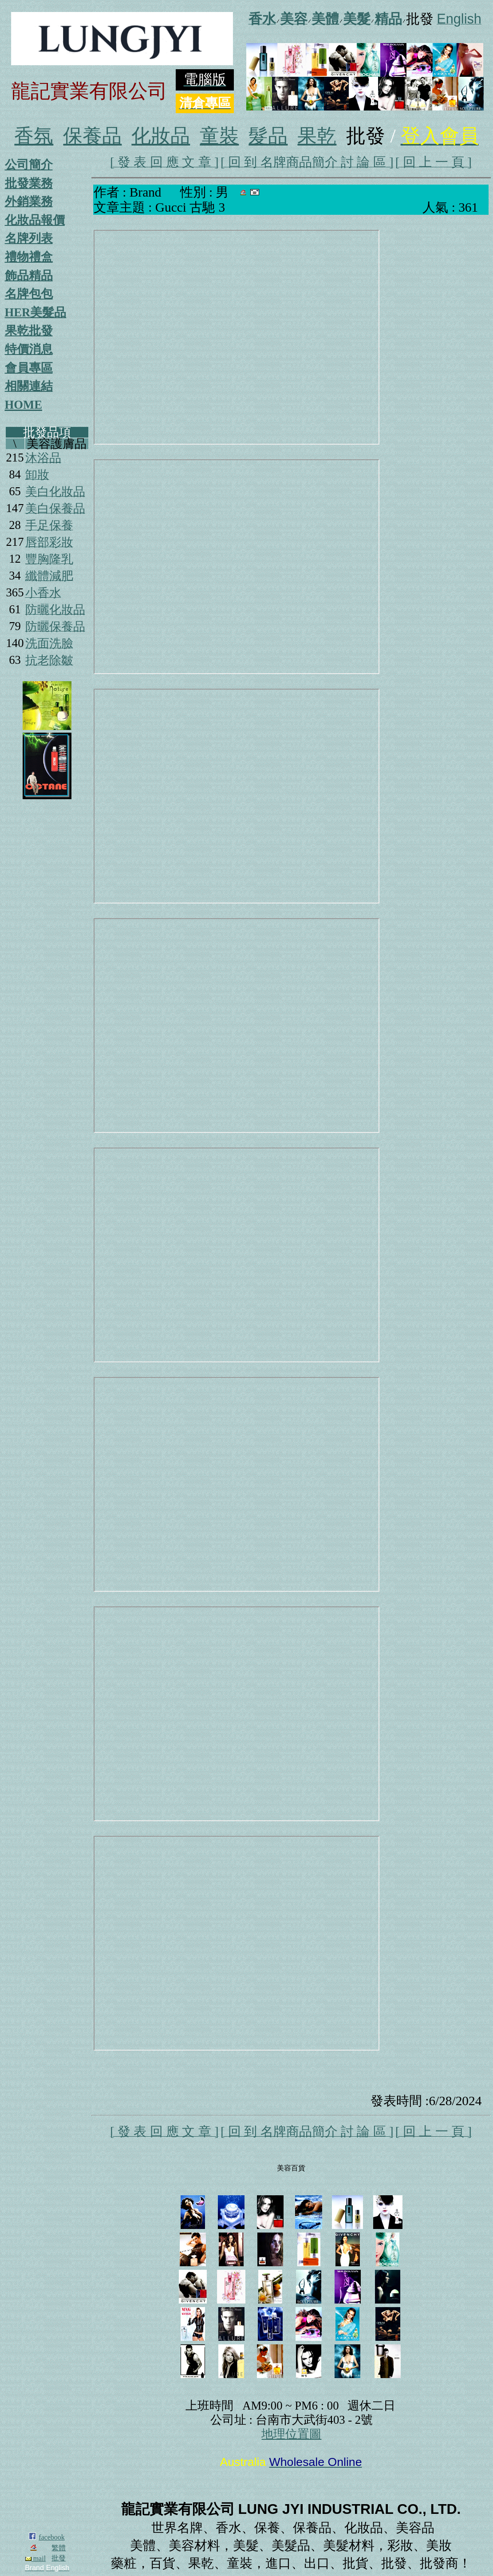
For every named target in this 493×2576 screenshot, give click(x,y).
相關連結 (29, 386)
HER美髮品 (36, 312)
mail (35, 2558)
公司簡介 (29, 164)
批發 (58, 2558)
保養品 (92, 136)
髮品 (268, 136)
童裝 (219, 136)
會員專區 (29, 368)
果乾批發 (29, 330)
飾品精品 (29, 275)
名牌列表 (29, 238)
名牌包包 (29, 293)
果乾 (316, 136)
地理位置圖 (291, 2434)
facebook (52, 2537)
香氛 (33, 136)
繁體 (58, 2548)
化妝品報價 (35, 220)
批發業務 (29, 183)
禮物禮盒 (29, 257)
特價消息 (29, 349)
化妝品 (160, 136)
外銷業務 (29, 201)
